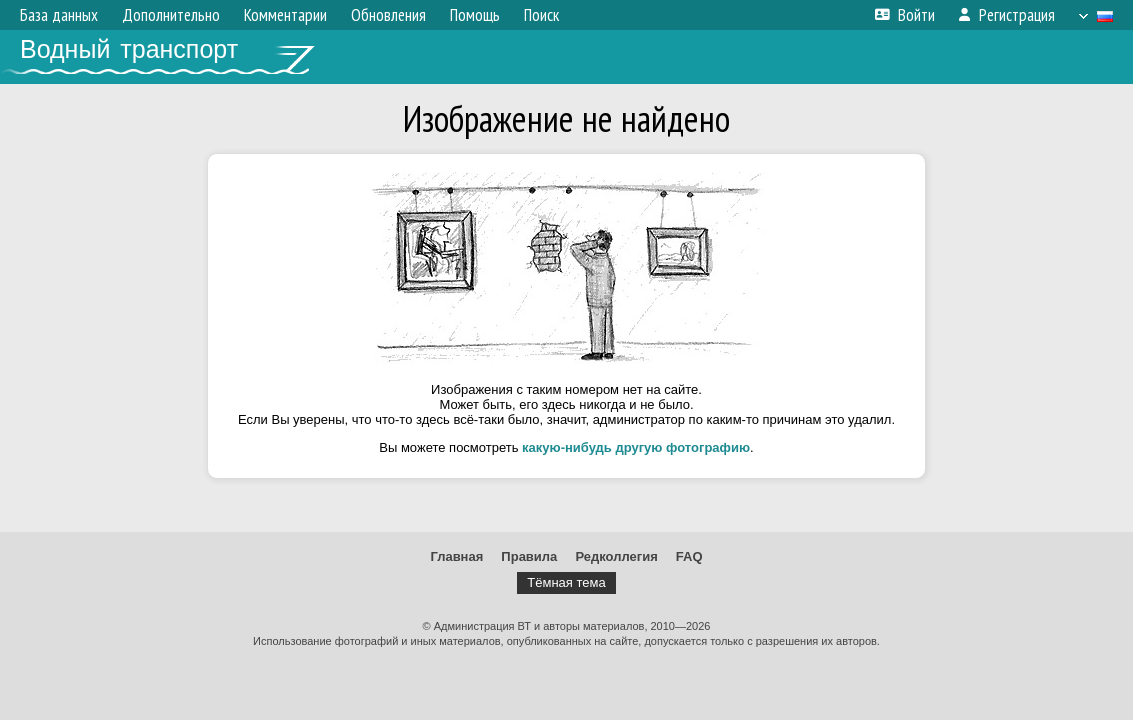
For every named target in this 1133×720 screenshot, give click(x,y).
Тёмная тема (566, 582)
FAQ (689, 556)
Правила (529, 556)
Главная (456, 556)
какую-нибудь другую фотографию (636, 447)
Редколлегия (616, 556)
